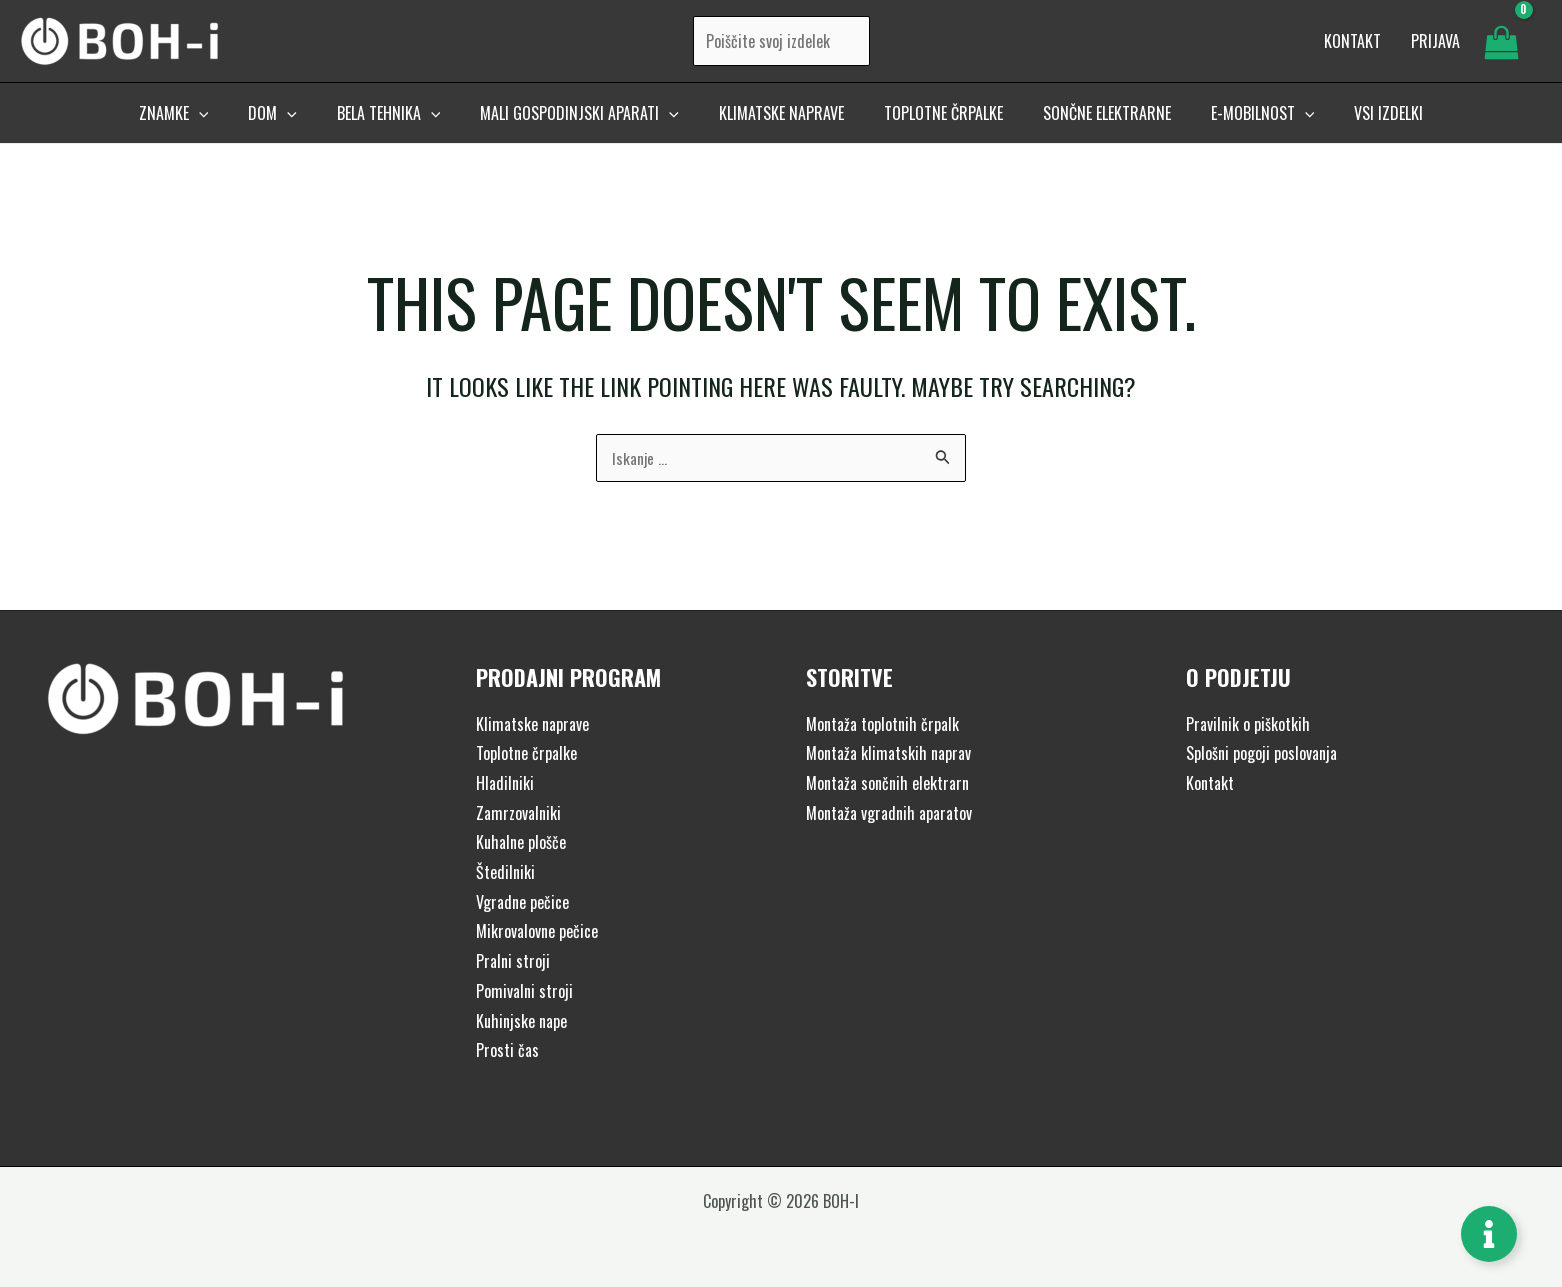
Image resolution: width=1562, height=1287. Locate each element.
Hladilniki (505, 783)
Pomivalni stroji (524, 991)
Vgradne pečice (522, 902)
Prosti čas (507, 1050)
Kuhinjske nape (521, 1021)
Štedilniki (505, 872)
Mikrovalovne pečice (537, 932)
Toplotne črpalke (526, 753)
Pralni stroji (513, 961)
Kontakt (1210, 783)
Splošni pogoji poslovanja (1261, 753)
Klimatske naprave (532, 724)
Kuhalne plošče (521, 842)
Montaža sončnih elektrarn (887, 783)
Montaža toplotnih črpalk (882, 724)
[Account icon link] (1435, 48)
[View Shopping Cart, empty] (1501, 48)
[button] (206, 127)
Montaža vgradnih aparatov (889, 813)
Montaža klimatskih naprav (888, 753)
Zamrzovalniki (518, 813)
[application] (231, 127)
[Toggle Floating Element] (1489, 1234)
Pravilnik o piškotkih (1248, 724)
